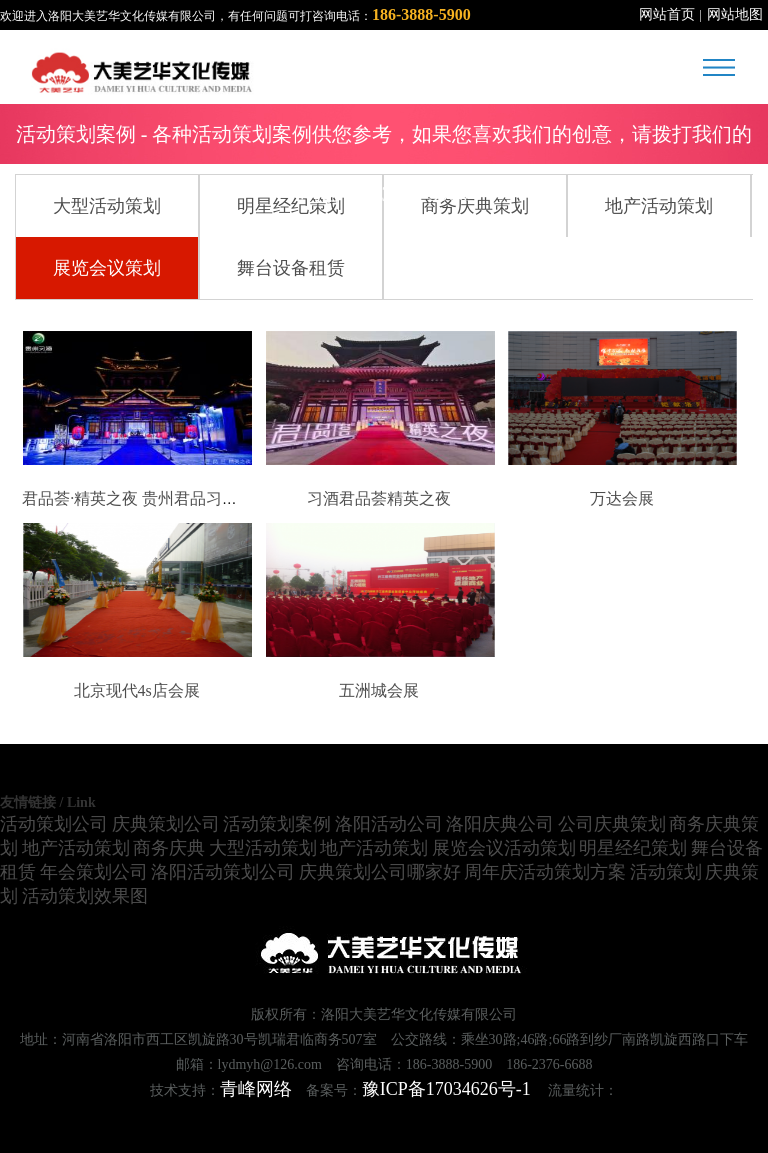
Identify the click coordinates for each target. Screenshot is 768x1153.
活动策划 (666, 872)
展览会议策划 (107, 268)
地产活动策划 (659, 206)
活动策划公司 (54, 824)
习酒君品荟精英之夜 (379, 498)
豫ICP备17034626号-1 (446, 1089)
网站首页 (667, 14)
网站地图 (735, 14)
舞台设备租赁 (291, 268)
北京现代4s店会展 (137, 690)
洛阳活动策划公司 (223, 872)
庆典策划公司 (166, 824)
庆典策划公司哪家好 (380, 872)
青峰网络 (256, 1089)
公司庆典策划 (612, 824)
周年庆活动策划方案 (545, 872)
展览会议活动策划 (504, 848)
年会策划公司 (94, 872)
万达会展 (622, 498)
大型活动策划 (107, 206)
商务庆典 (169, 848)
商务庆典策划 (475, 206)
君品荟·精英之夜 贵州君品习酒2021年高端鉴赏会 (194, 498)
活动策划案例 (277, 824)
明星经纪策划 (291, 206)
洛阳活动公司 (389, 824)
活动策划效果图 (85, 896)
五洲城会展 (379, 690)
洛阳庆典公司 (500, 824)
